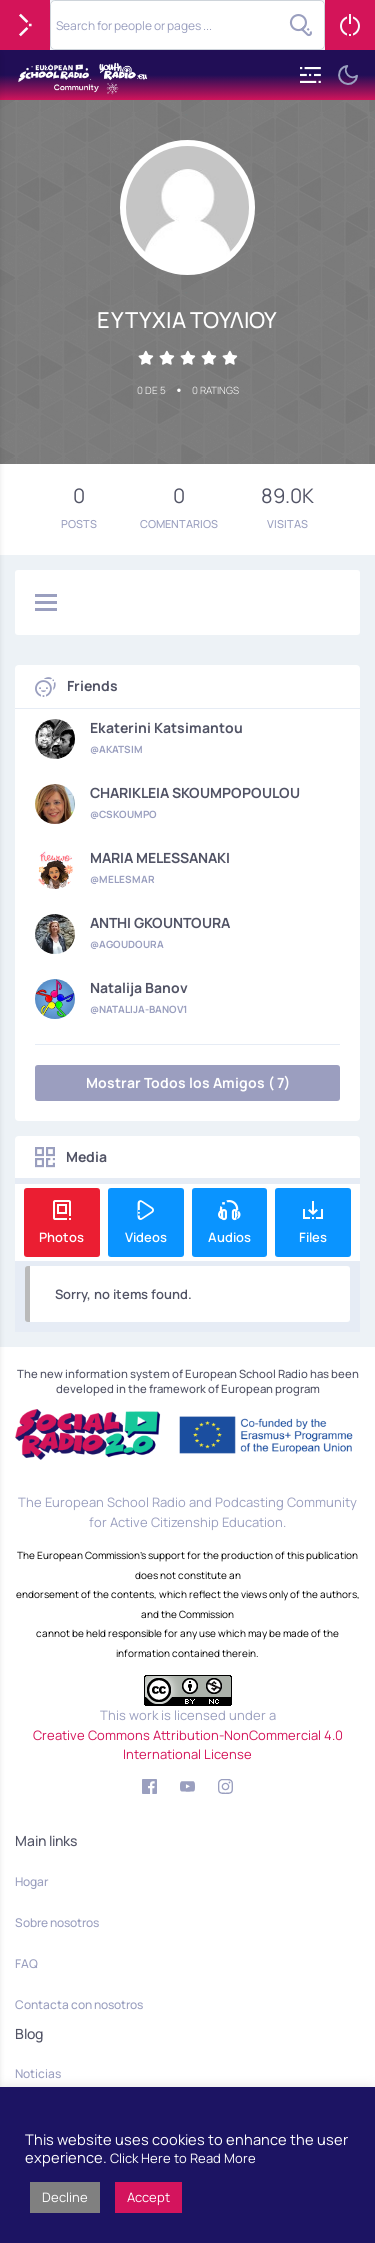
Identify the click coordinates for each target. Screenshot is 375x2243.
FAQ (26, 1963)
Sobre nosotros (57, 1922)
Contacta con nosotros (79, 2004)
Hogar (31, 1881)
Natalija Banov (139, 988)
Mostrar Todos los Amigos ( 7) (188, 1082)
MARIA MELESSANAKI (160, 858)
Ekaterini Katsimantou (166, 728)
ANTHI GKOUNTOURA (160, 923)
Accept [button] (148, 2197)
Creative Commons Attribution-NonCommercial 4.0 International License (188, 1745)
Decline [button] (65, 2197)
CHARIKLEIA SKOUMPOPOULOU (195, 793)
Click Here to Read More (183, 2158)
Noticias (38, 2073)
